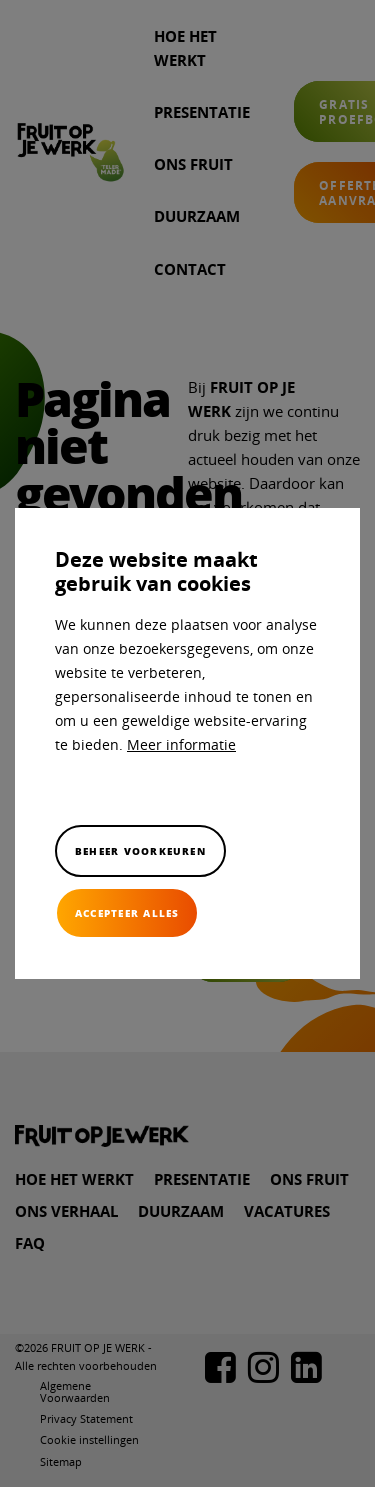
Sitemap (61, 1461)
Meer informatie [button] (181, 744)
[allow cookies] (127, 913)
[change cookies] (140, 851)
